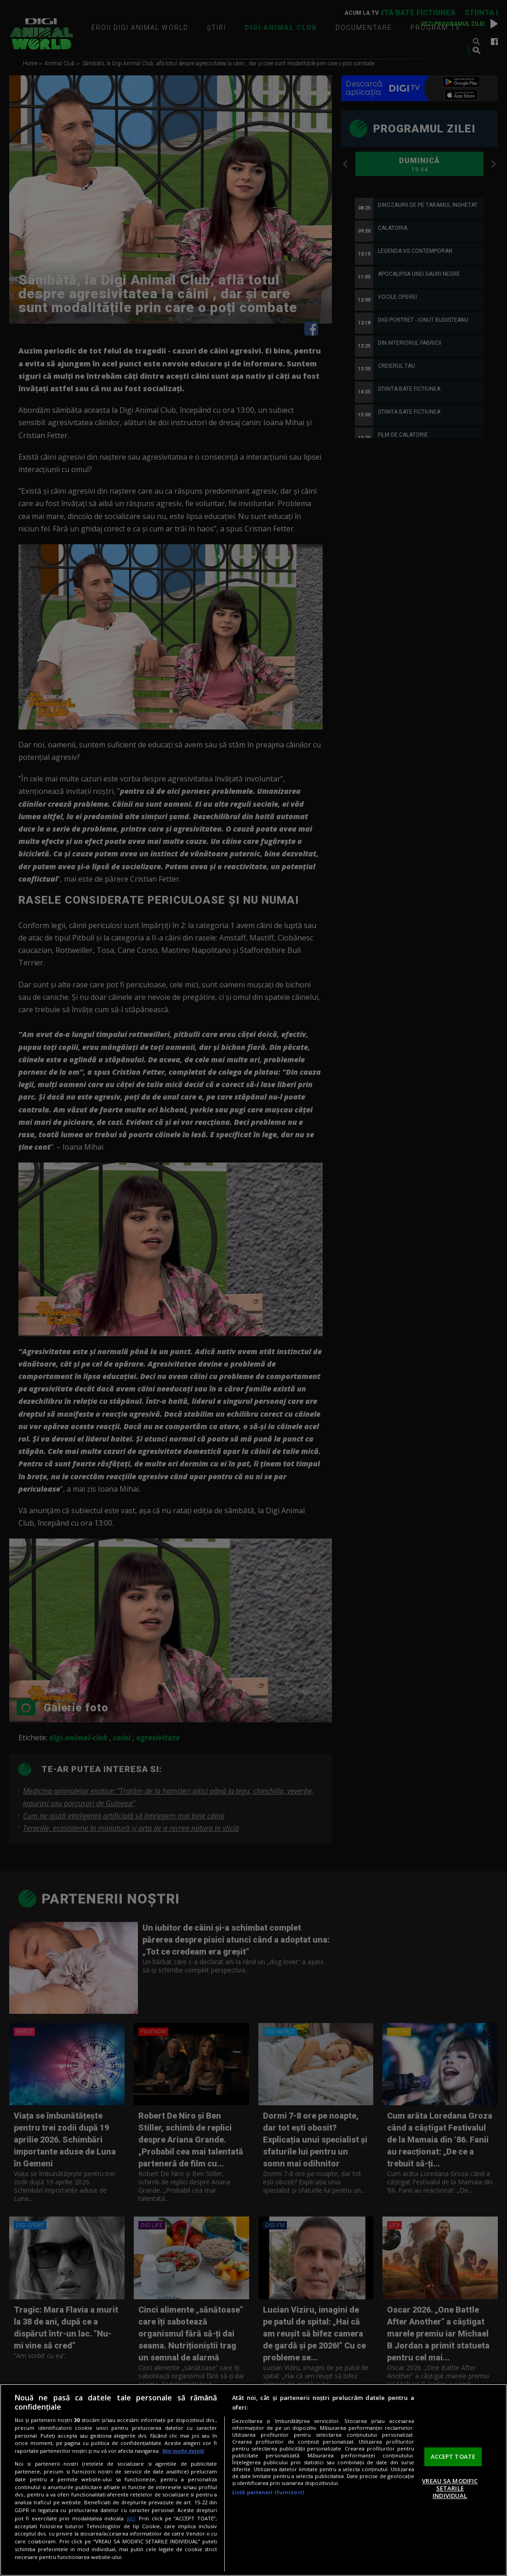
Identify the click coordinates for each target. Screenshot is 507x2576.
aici (130, 2518)
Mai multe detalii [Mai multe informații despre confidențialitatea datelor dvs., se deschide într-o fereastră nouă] (183, 2450)
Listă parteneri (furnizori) (268, 2492)
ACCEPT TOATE (453, 2456)
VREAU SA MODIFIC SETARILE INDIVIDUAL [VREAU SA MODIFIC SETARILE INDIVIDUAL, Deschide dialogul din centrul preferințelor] (450, 2488)
